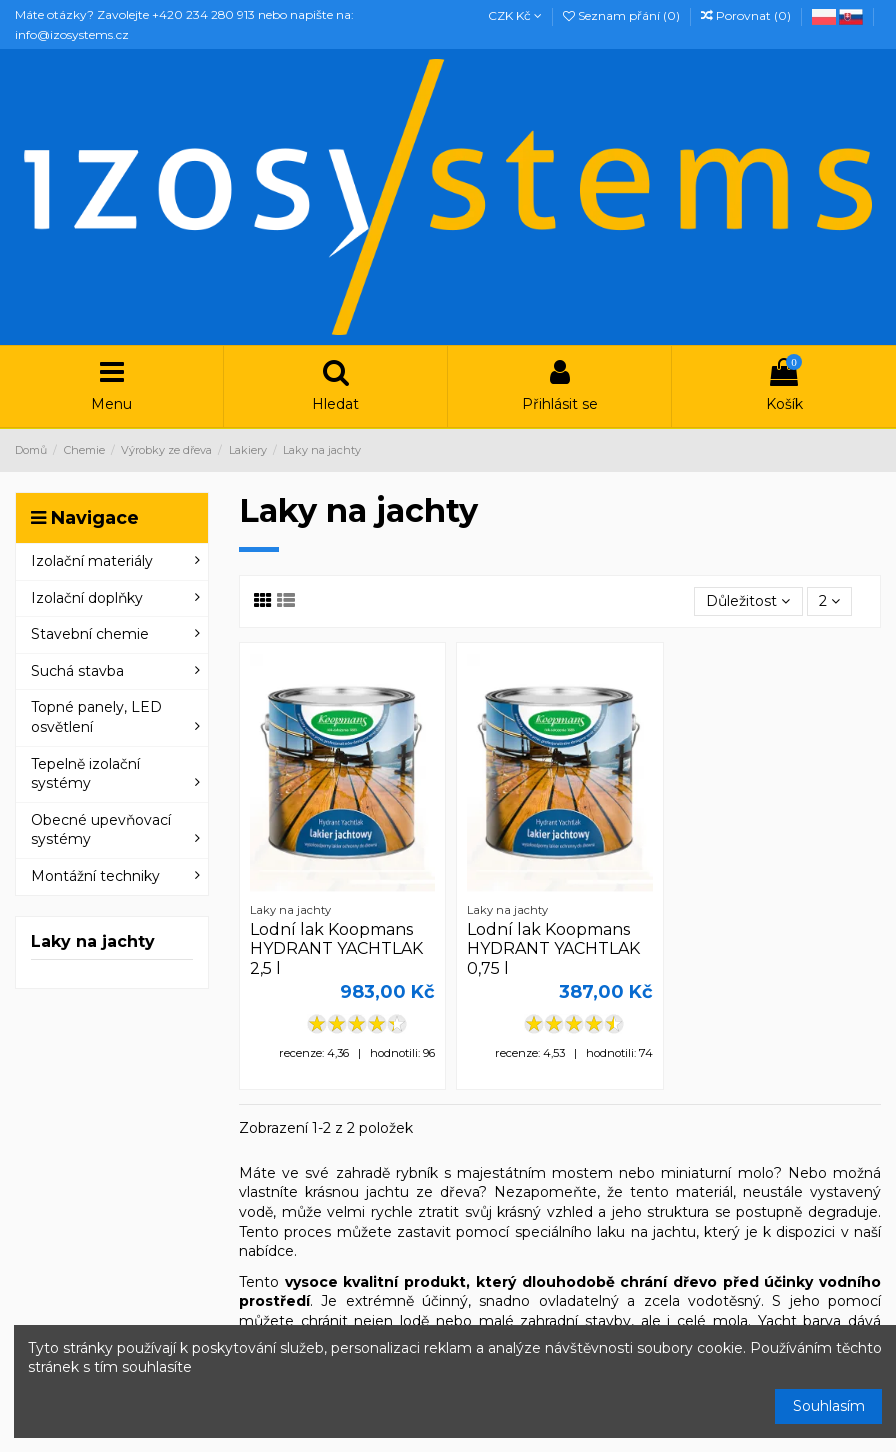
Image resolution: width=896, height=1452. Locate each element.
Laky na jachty (93, 941)
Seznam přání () (623, 15)
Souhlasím (829, 1406)
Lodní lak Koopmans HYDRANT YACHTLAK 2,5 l (336, 948)
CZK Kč (515, 15)
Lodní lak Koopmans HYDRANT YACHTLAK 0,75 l (553, 948)
